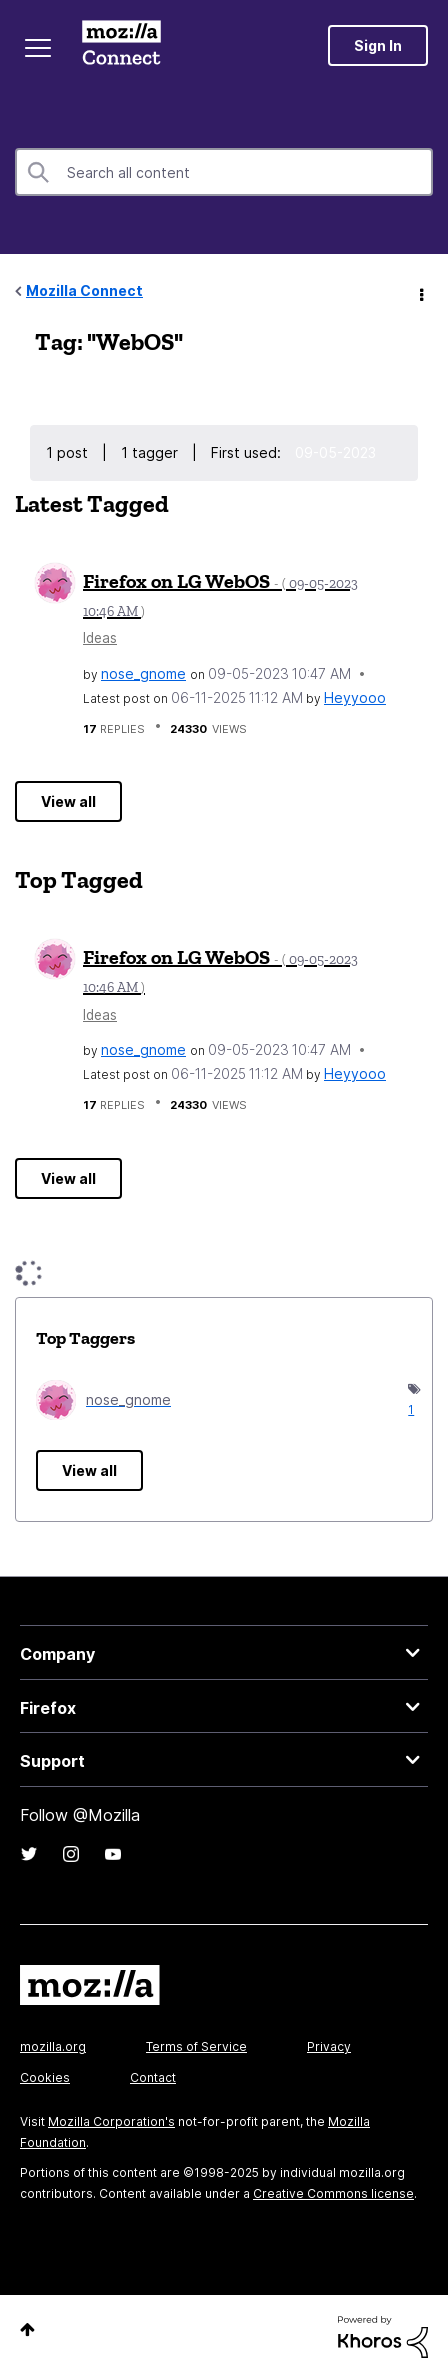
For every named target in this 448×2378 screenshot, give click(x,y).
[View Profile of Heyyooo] (355, 697)
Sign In (378, 45)
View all (68, 801)
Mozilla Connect (121, 45)
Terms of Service (196, 2046)
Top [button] (27, 2329)
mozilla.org (53, 2046)
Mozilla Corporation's (111, 2121)
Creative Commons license (333, 2193)
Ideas (100, 638)
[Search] (224, 172)
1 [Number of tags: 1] (410, 1409)
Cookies (45, 2077)
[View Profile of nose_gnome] (143, 673)
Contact (153, 2077)
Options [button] (420, 292)
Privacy (329, 2046)
